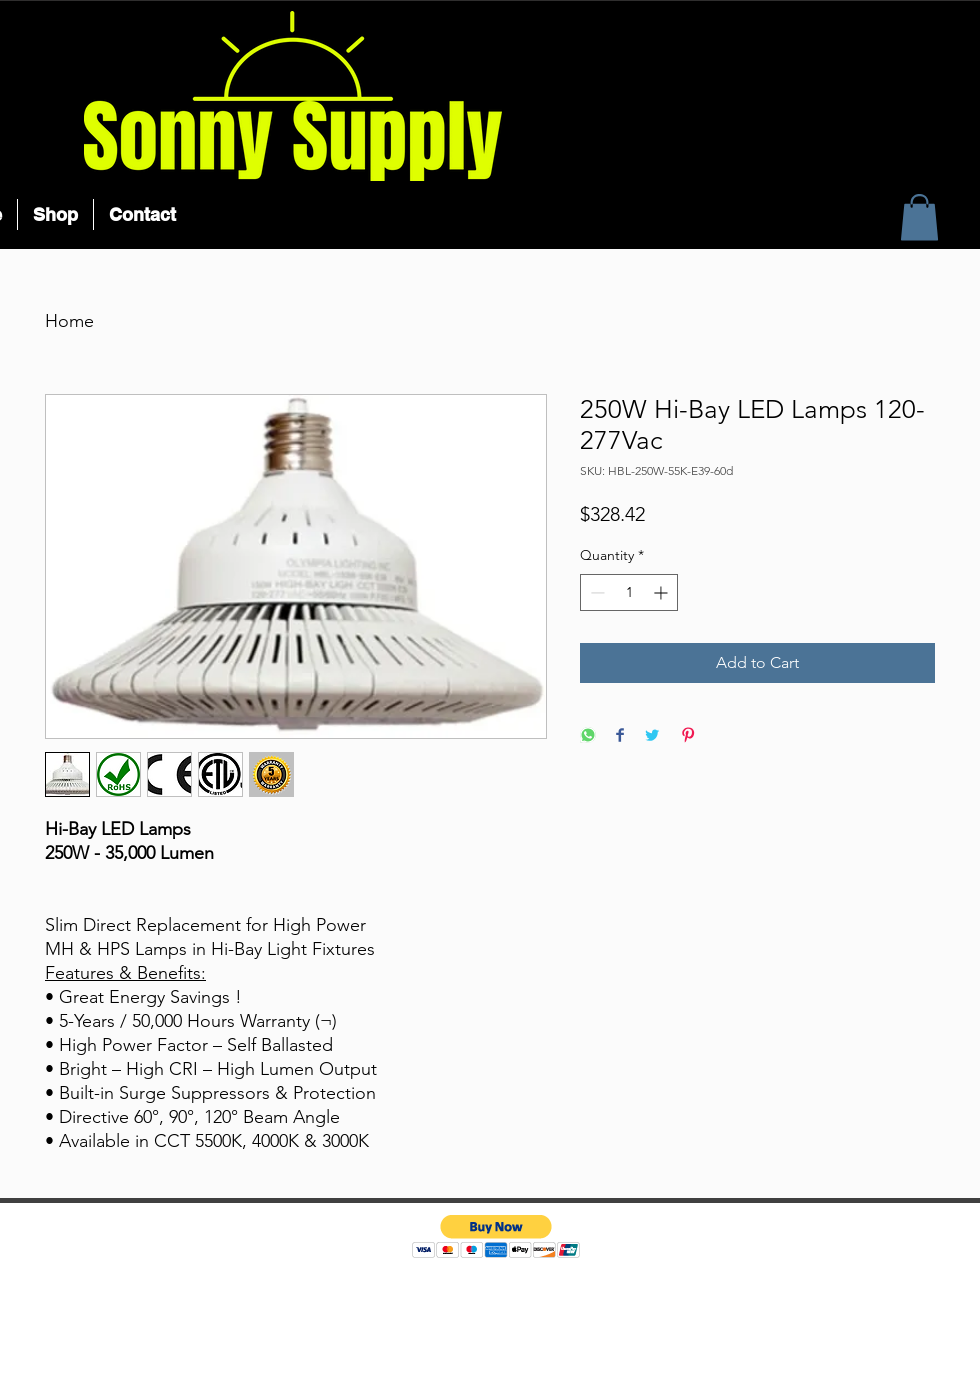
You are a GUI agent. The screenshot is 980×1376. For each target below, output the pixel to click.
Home (69, 321)
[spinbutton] (629, 592)
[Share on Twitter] (652, 736)
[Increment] (662, 592)
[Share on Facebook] (620, 736)
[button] (919, 217)
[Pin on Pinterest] (688, 736)
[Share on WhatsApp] (588, 736)
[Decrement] (595, 592)
